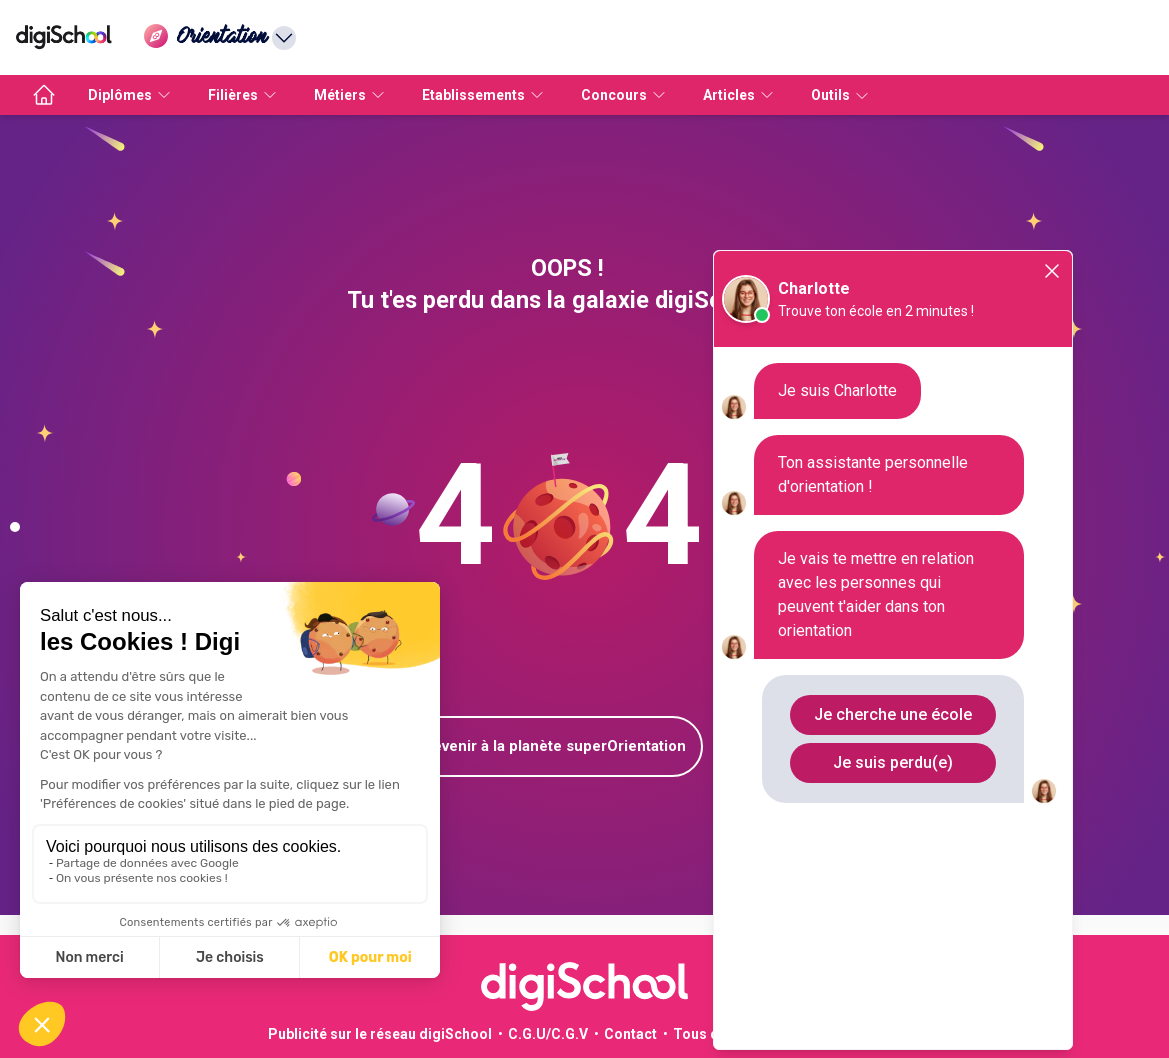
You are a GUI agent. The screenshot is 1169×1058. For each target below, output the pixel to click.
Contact (630, 1034)
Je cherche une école (893, 714)
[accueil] (44, 95)
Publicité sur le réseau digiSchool (380, 1034)
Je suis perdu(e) (893, 762)
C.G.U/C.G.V (548, 1034)
